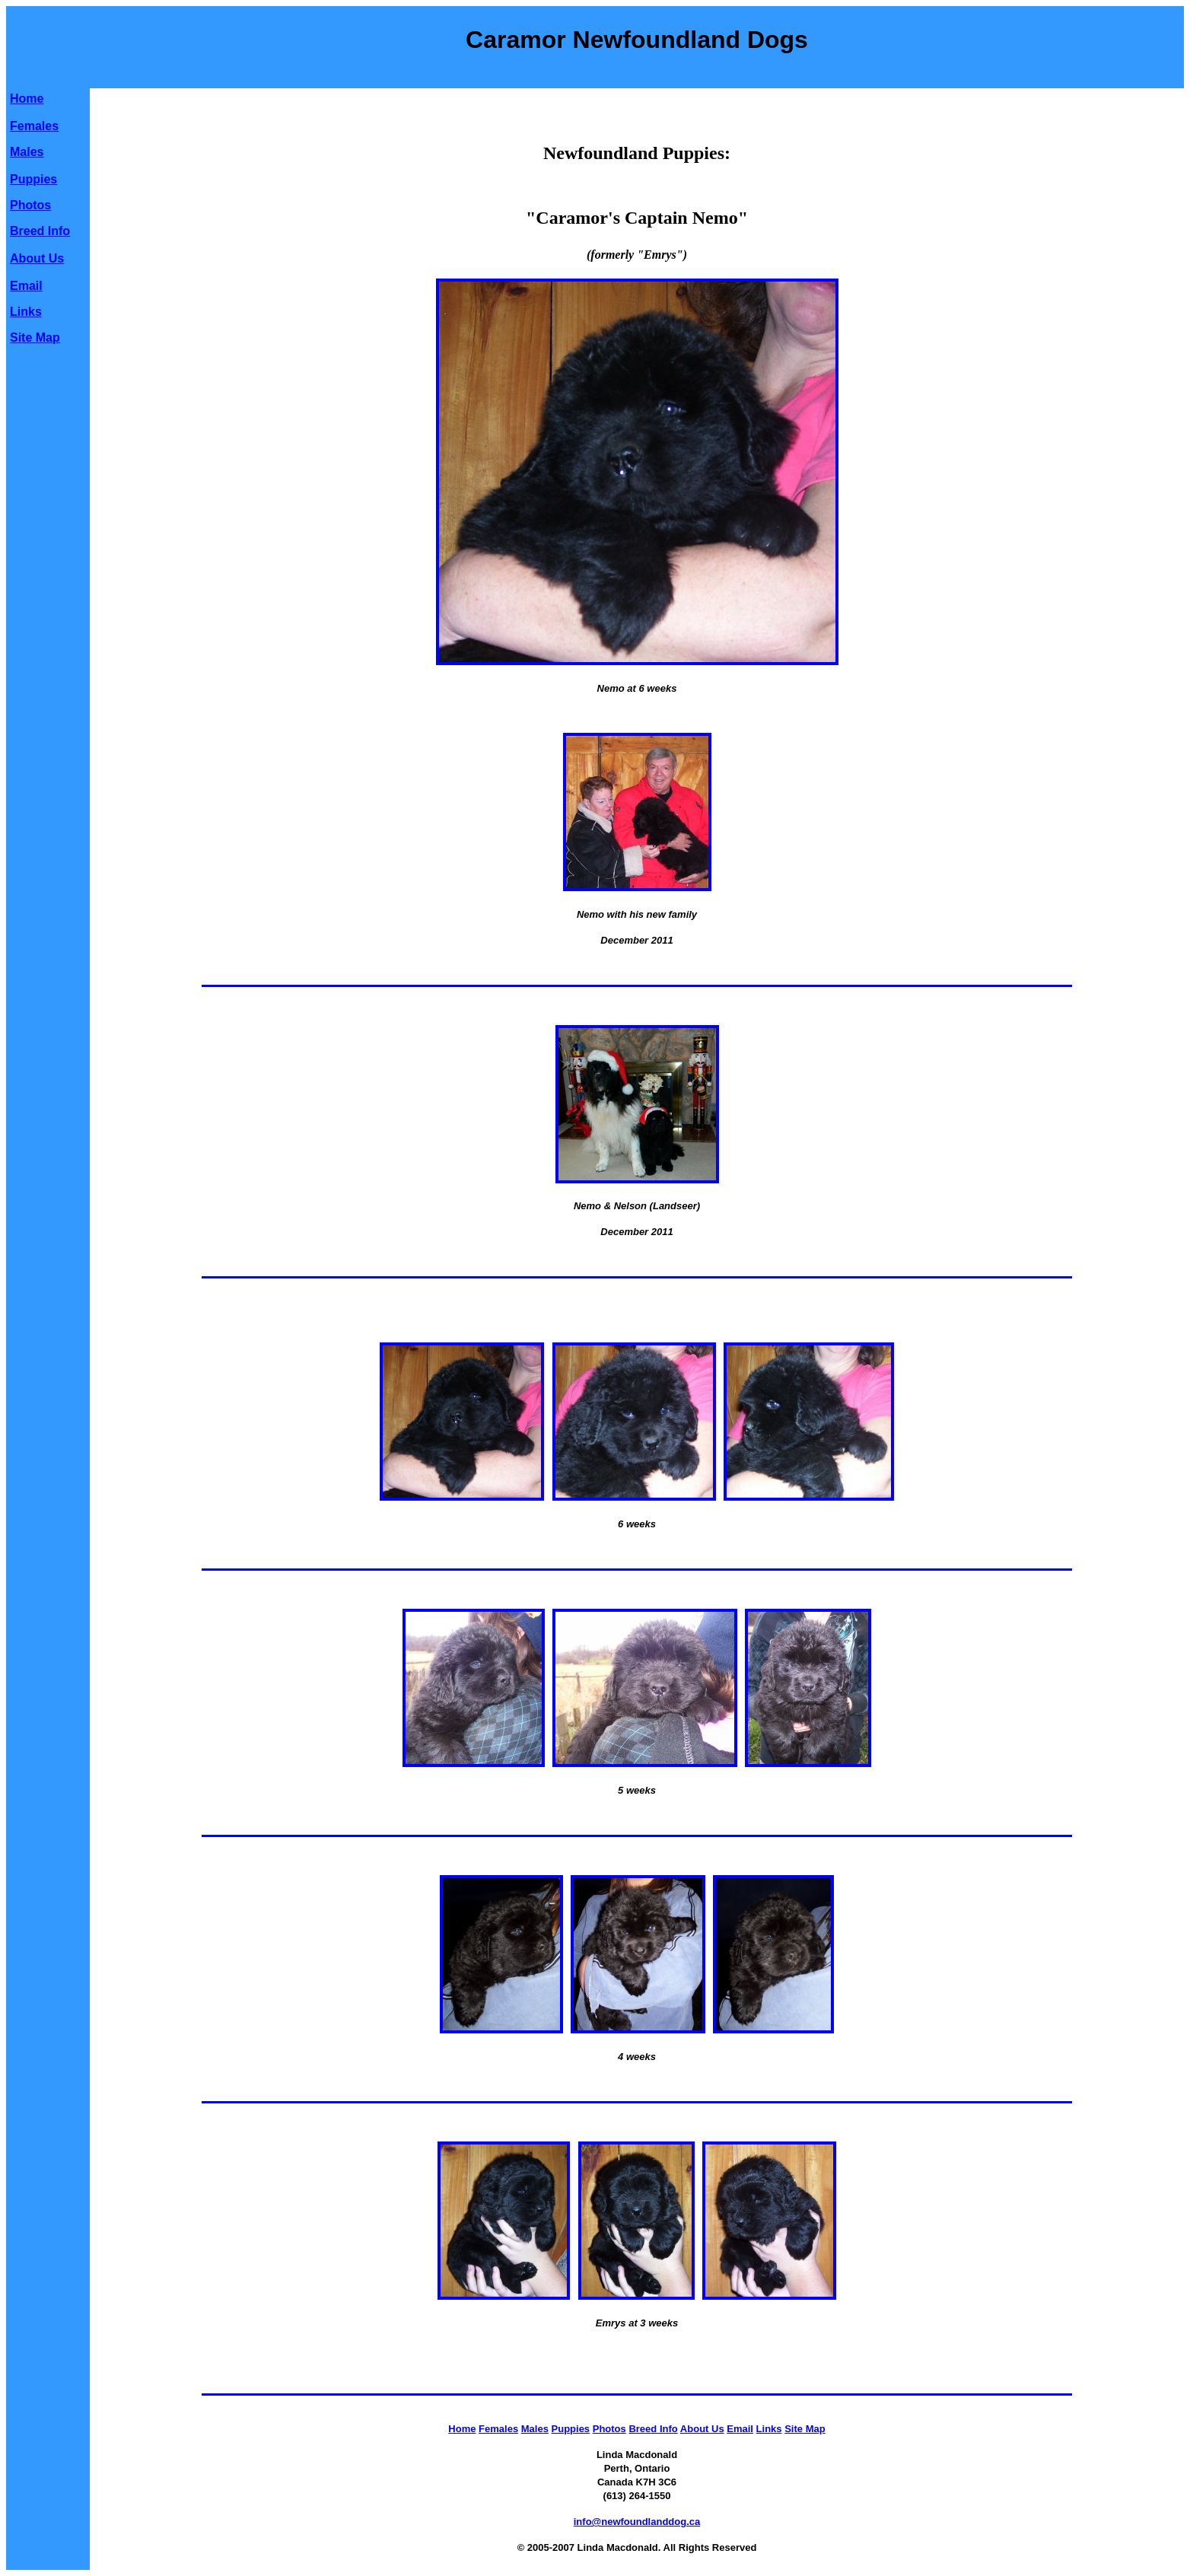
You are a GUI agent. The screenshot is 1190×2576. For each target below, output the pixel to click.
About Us (37, 258)
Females (34, 125)
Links (26, 311)
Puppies (33, 179)
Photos (30, 205)
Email (26, 285)
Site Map (35, 337)
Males (26, 151)
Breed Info (40, 230)
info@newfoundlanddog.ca (637, 2521)
